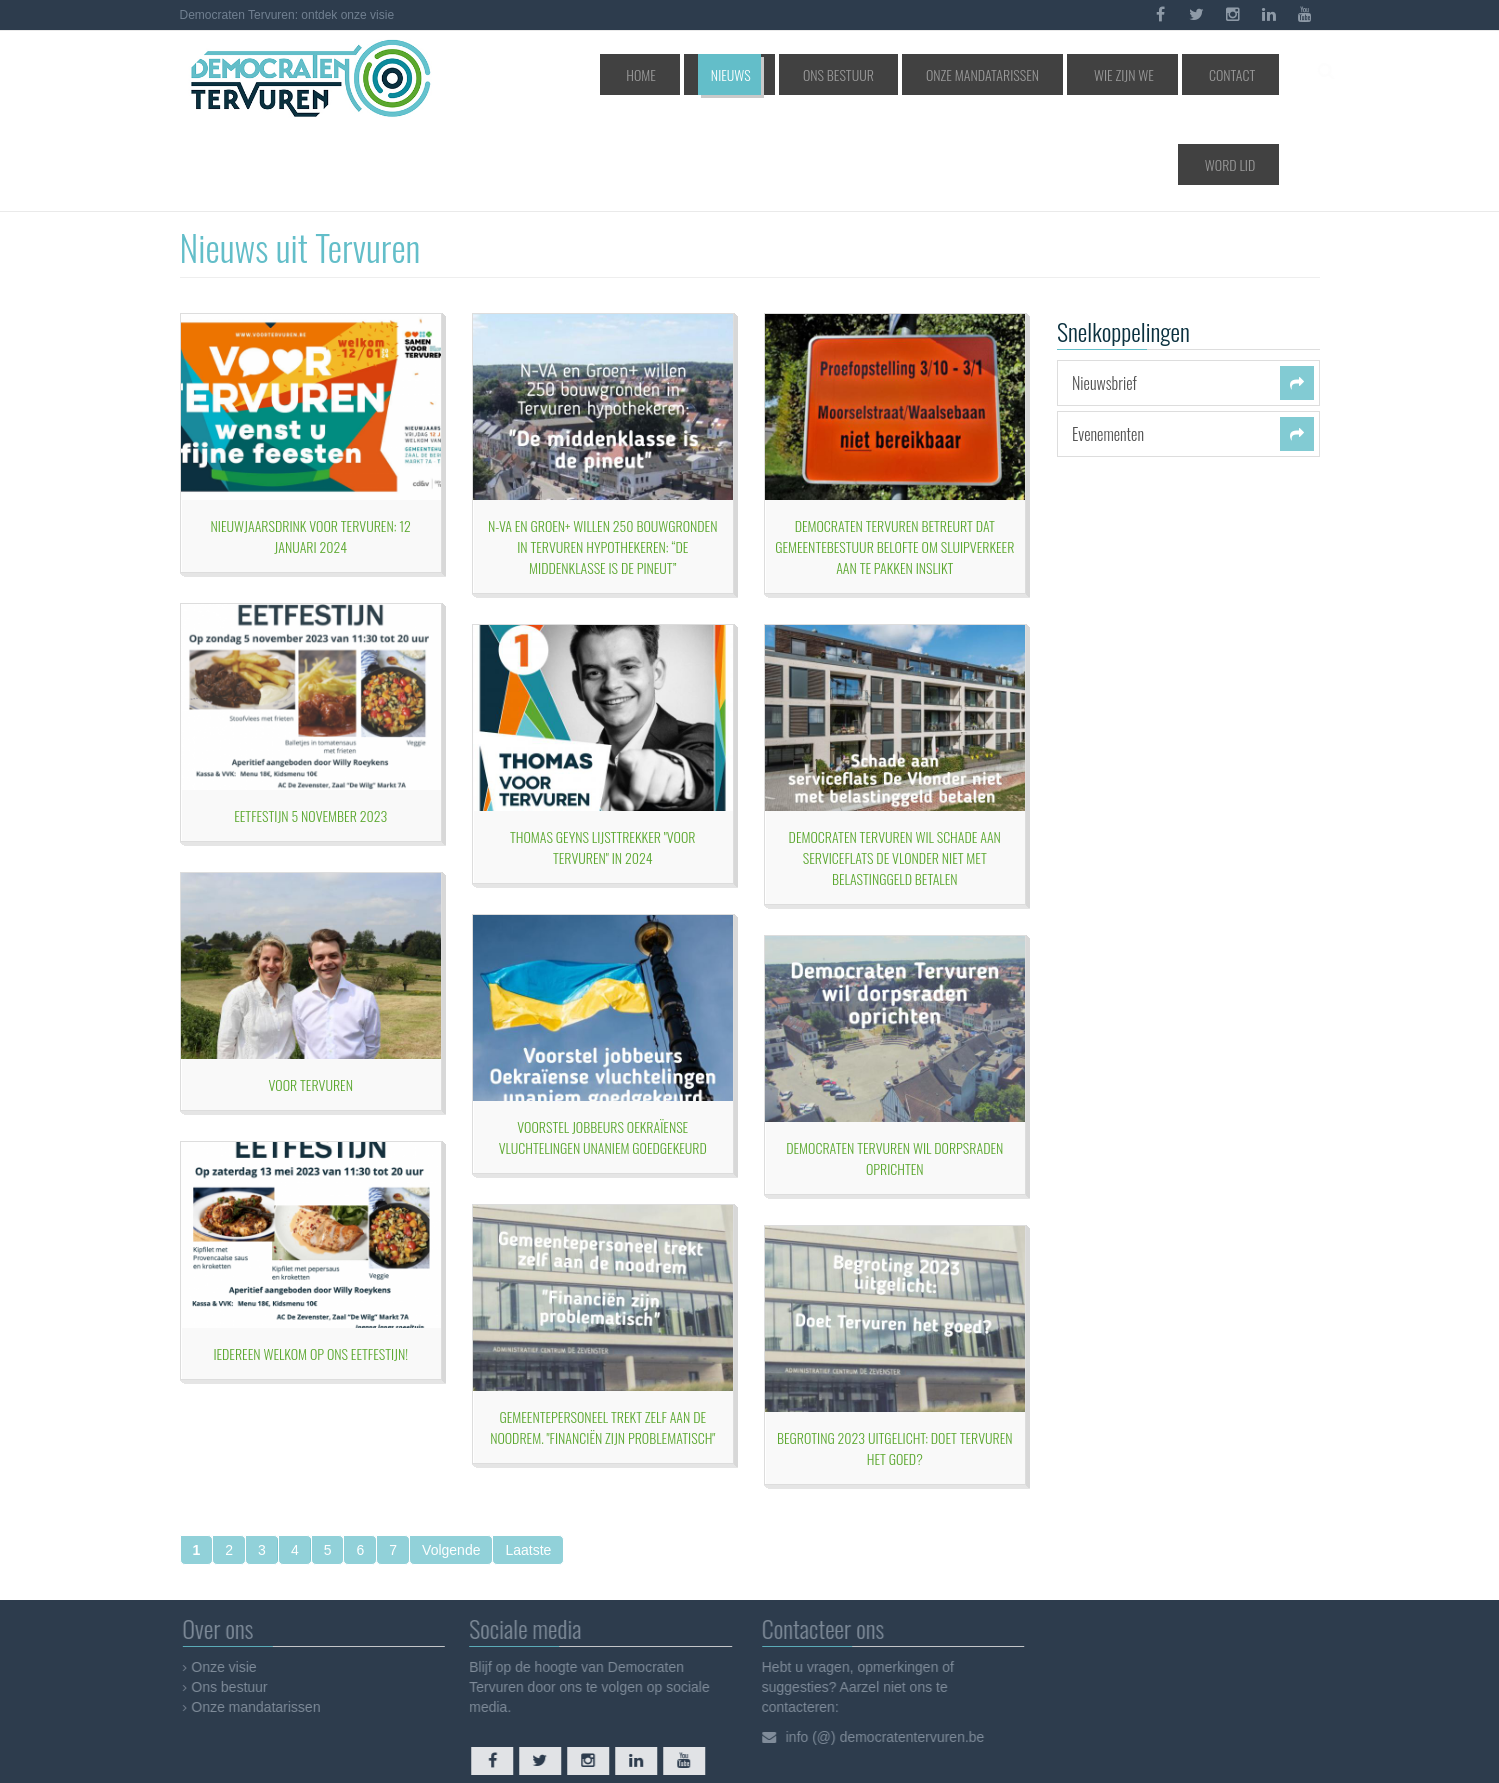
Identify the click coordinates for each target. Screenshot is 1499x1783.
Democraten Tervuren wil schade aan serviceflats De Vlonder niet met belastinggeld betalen (895, 771)
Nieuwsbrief (1104, 297)
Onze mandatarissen (956, 74)
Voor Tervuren (311, 998)
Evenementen (1108, 348)
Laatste (528, 1464)
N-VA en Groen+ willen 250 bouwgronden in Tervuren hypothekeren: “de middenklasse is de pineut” (602, 460)
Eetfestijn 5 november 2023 (310, 729)
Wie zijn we (1072, 74)
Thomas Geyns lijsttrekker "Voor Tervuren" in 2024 (602, 761)
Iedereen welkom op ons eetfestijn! (310, 1267)
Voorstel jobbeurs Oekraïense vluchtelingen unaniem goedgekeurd (603, 1051)
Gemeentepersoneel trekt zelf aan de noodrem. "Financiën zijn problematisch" (602, 1341)
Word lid (1237, 74)
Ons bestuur (835, 74)
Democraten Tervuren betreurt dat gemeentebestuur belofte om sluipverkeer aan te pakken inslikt (894, 460)
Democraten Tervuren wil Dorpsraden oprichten (894, 1072)
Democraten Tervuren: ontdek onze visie (287, 15)
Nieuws (749, 74)
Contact (1157, 74)
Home (683, 74)
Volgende (451, 1464)
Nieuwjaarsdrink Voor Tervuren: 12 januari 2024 (311, 450)
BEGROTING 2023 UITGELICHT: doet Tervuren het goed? (895, 1362)
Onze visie (230, 1581)
